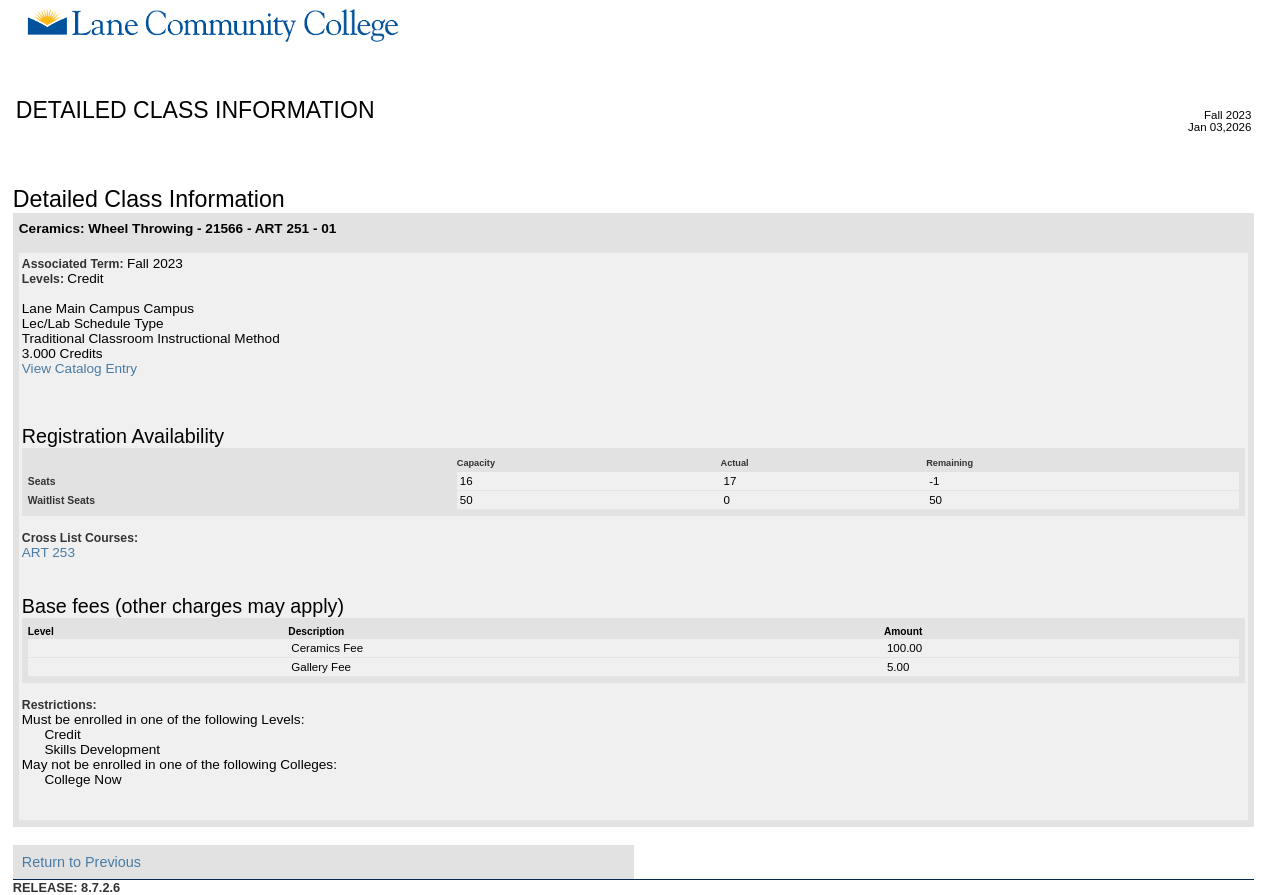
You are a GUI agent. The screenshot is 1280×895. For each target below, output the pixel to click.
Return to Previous (81, 862)
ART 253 (48, 552)
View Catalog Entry (79, 368)
